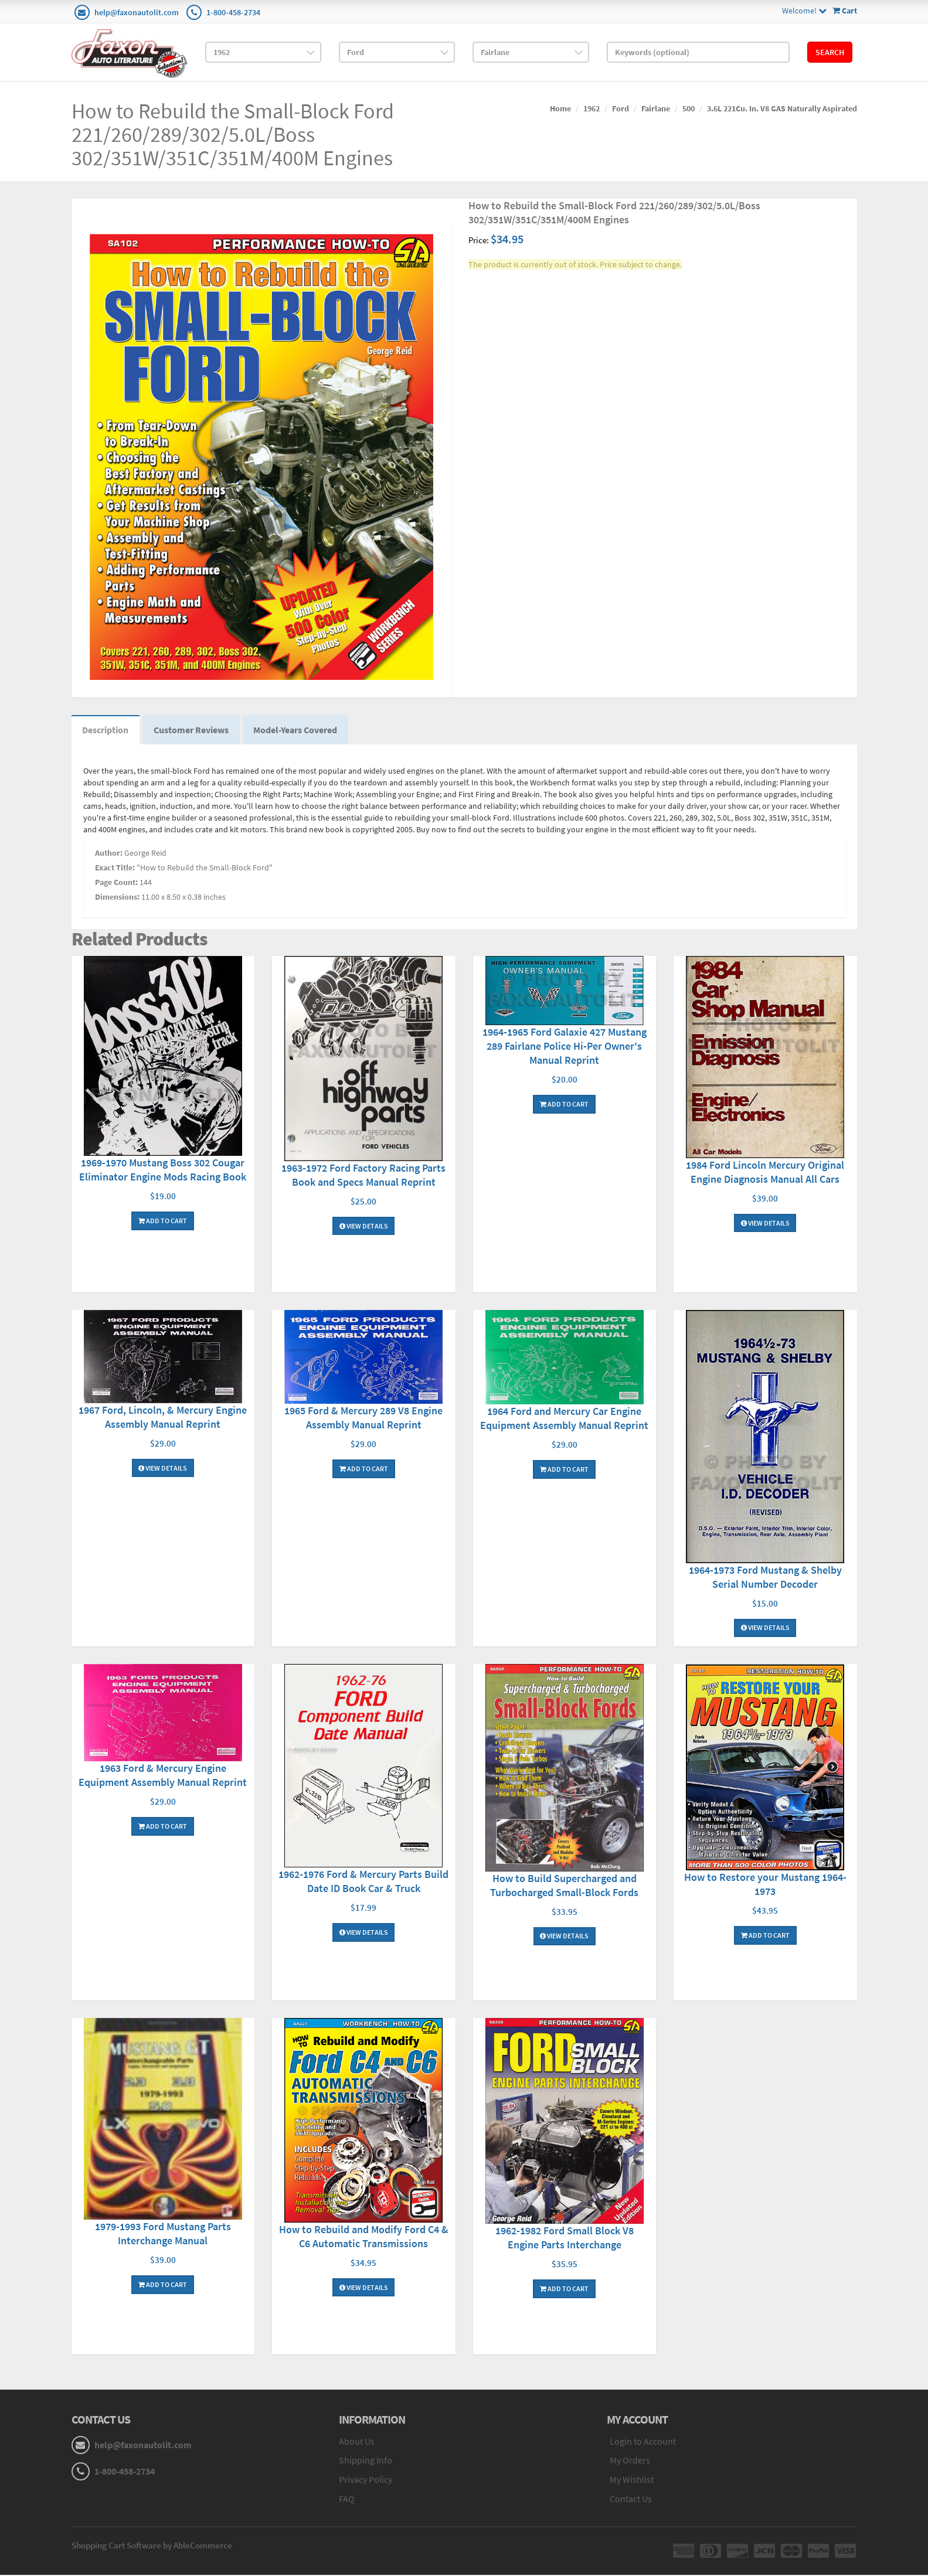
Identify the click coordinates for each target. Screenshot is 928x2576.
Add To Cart (162, 1222)
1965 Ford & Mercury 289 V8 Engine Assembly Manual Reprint (363, 1418)
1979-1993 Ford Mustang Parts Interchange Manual (163, 2235)
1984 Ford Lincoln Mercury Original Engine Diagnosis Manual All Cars (765, 1173)
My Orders (630, 2462)
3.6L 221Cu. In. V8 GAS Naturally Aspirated (782, 108)
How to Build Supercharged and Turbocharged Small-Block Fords (564, 1886)
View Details (363, 1227)
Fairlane (655, 108)
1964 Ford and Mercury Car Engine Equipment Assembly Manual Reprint (564, 1419)
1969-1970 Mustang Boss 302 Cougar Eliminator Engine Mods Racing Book (162, 1171)
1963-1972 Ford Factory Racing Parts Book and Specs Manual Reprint (363, 1176)
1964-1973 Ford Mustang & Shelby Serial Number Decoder (765, 1578)
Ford (620, 108)
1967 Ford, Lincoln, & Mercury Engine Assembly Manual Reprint (163, 1418)
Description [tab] (106, 731)
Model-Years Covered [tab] (299, 731)
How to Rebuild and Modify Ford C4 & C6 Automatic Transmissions (363, 2238)
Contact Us (631, 2500)
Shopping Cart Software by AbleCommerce (152, 2546)
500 (688, 108)
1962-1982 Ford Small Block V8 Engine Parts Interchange (564, 2238)
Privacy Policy (365, 2481)
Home (560, 108)
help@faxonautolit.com (136, 12)
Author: (109, 854)
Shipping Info (365, 2462)
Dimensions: (117, 898)
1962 (591, 108)
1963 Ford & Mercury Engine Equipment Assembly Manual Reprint (163, 1776)
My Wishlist (632, 2481)
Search (829, 52)
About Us (357, 2442)
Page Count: (116, 884)
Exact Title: (115, 869)
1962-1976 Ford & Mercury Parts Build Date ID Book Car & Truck (363, 1883)
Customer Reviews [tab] (193, 731)
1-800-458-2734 (233, 12)
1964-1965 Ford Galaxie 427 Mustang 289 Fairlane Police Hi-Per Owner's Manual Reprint (564, 1047)
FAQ (347, 2500)
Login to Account (643, 2442)
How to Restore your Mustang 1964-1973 (765, 1885)
